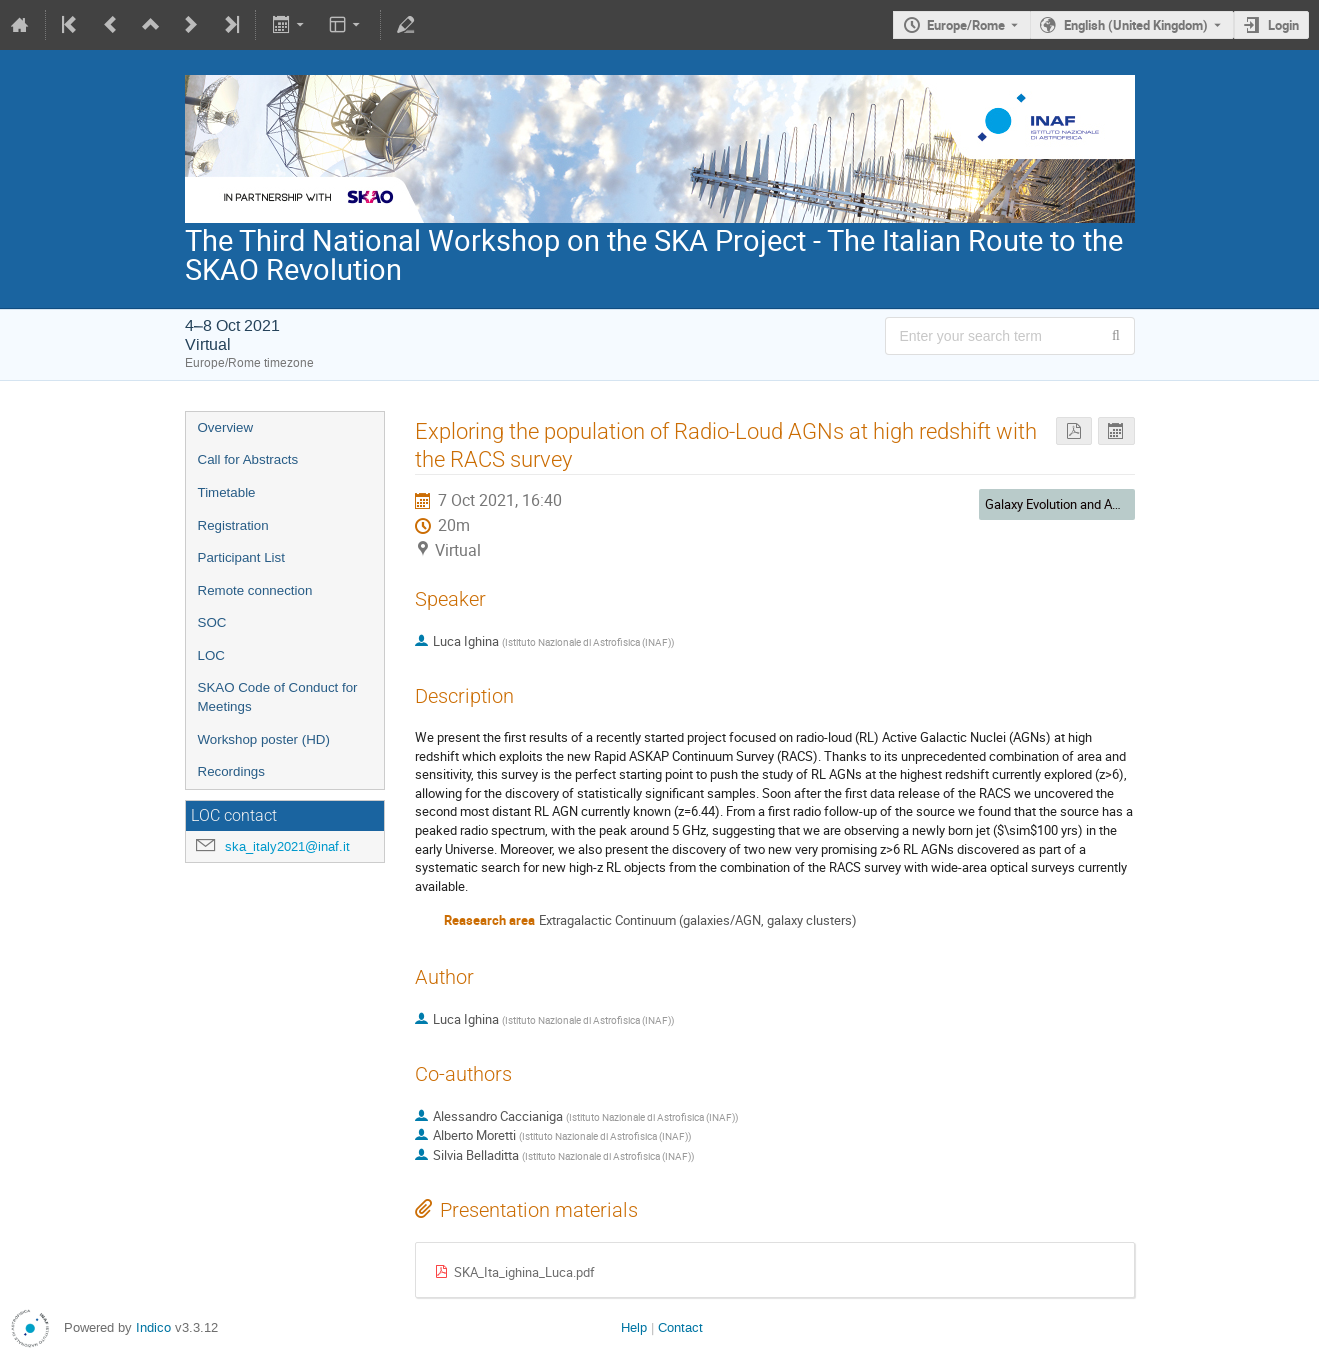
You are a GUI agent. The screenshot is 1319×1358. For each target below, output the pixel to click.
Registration (233, 525)
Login (1283, 25)
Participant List (241, 557)
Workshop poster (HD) (264, 739)
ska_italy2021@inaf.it (287, 846)
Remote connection (255, 590)
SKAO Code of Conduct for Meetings (278, 697)
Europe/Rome (966, 25)
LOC (211, 655)
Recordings (231, 771)
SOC (212, 622)
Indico (153, 1327)
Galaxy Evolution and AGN (1057, 504)
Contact (680, 1327)
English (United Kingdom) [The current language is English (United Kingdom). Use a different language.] (1136, 25)
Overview (226, 427)
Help (634, 1327)
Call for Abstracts (248, 459)
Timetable (227, 492)
